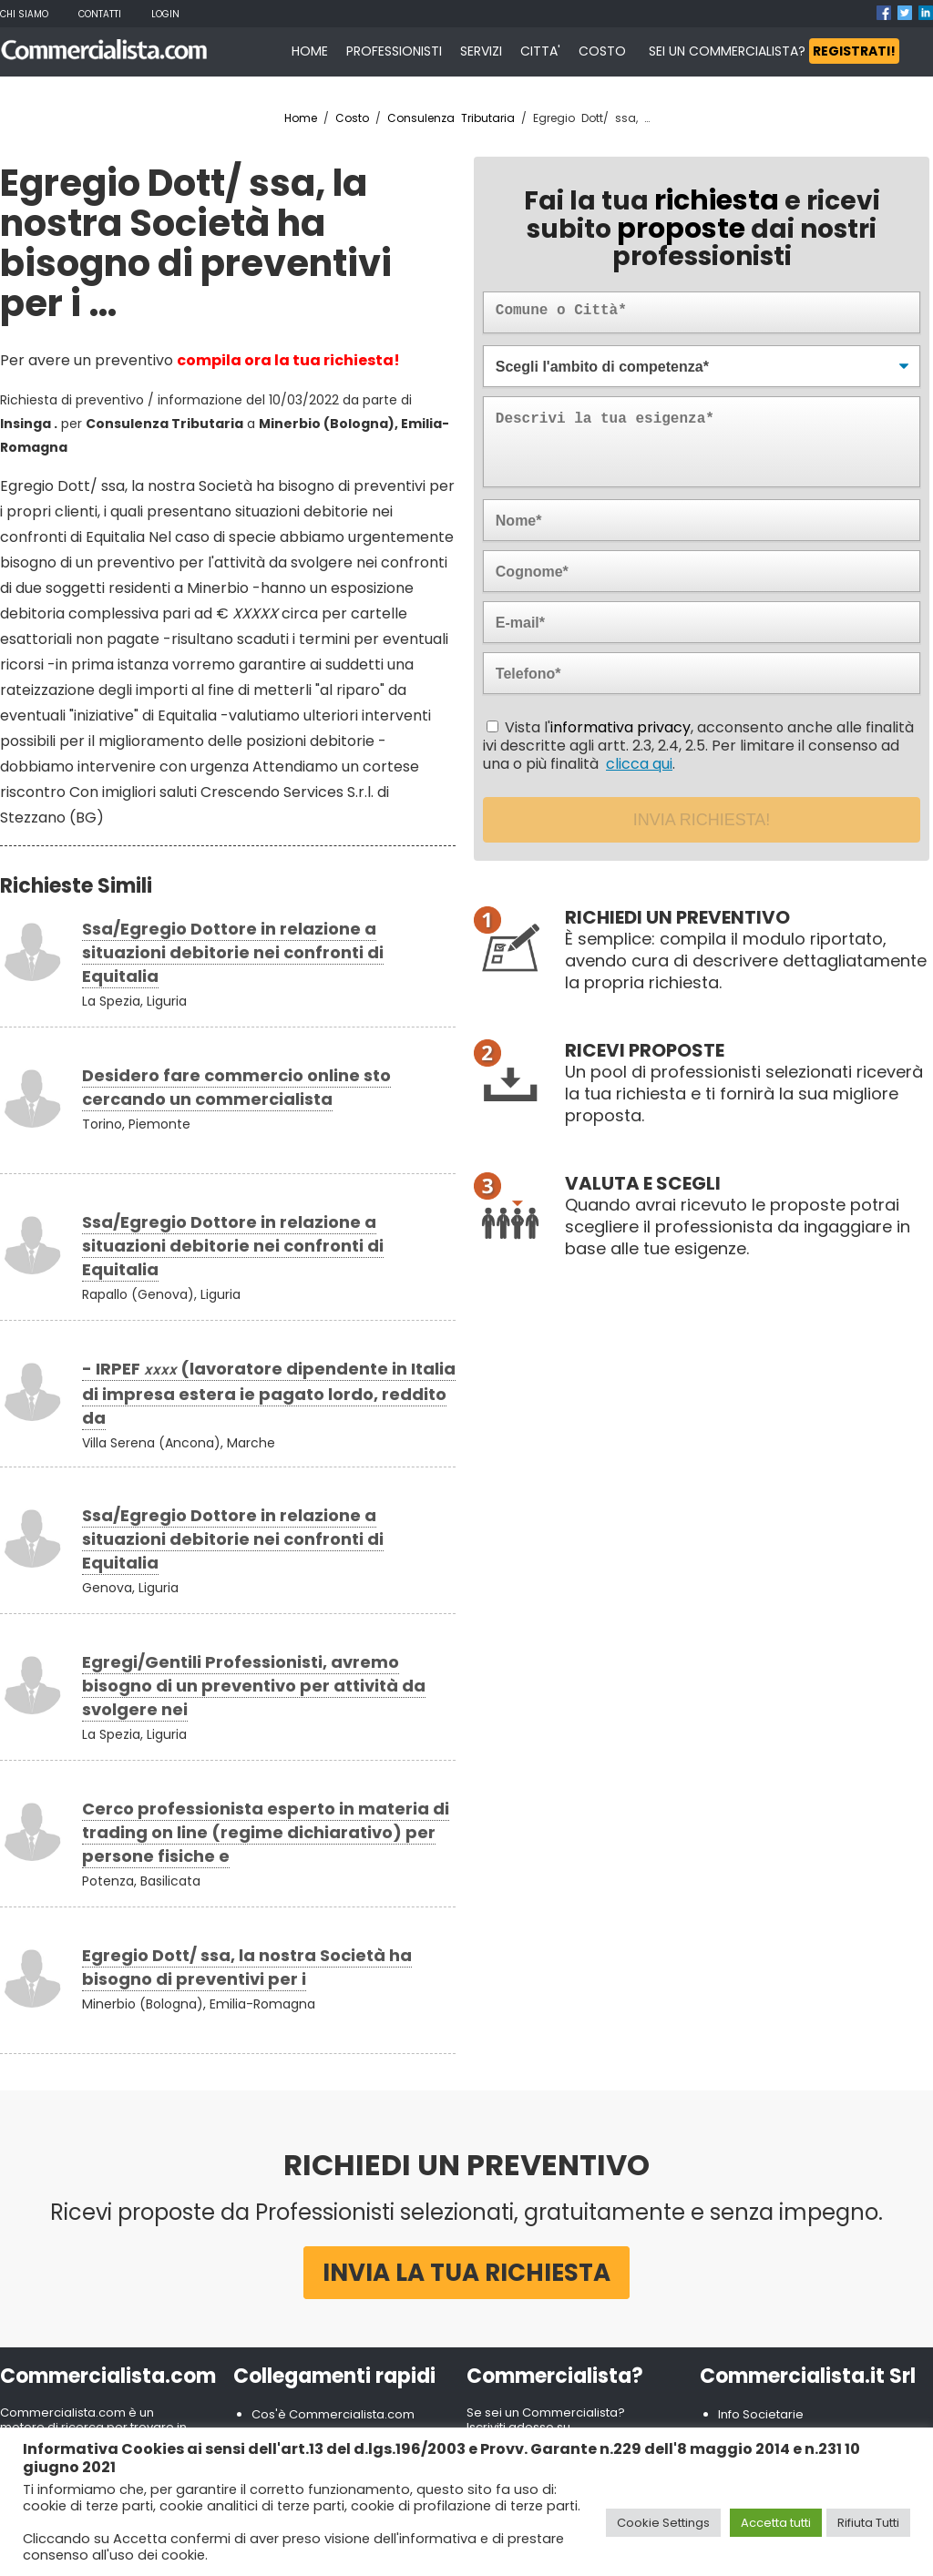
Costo (352, 118)
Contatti (99, 14)
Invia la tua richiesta (466, 2272)
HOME (310, 51)
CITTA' (540, 51)
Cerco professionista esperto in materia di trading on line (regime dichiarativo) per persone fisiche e (265, 1832)
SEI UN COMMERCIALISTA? (774, 51)
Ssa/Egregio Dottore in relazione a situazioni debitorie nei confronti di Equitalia (233, 952)
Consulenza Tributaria (451, 118)
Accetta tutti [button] (776, 2522)
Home (300, 118)
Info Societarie (761, 2414)
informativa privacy (620, 727)
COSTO (602, 51)
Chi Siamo (24, 14)
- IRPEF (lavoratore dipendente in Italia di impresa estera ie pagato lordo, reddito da (269, 1393)
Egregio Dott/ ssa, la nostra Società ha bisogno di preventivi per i (247, 1967)
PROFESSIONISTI (394, 51)
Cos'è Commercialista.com (333, 2414)
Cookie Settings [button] (663, 2522)
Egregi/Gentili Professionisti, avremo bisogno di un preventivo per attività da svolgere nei (253, 1686)
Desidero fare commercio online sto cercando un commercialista (236, 1087)
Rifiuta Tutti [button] (868, 2522)
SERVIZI (481, 51)
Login (165, 14)
